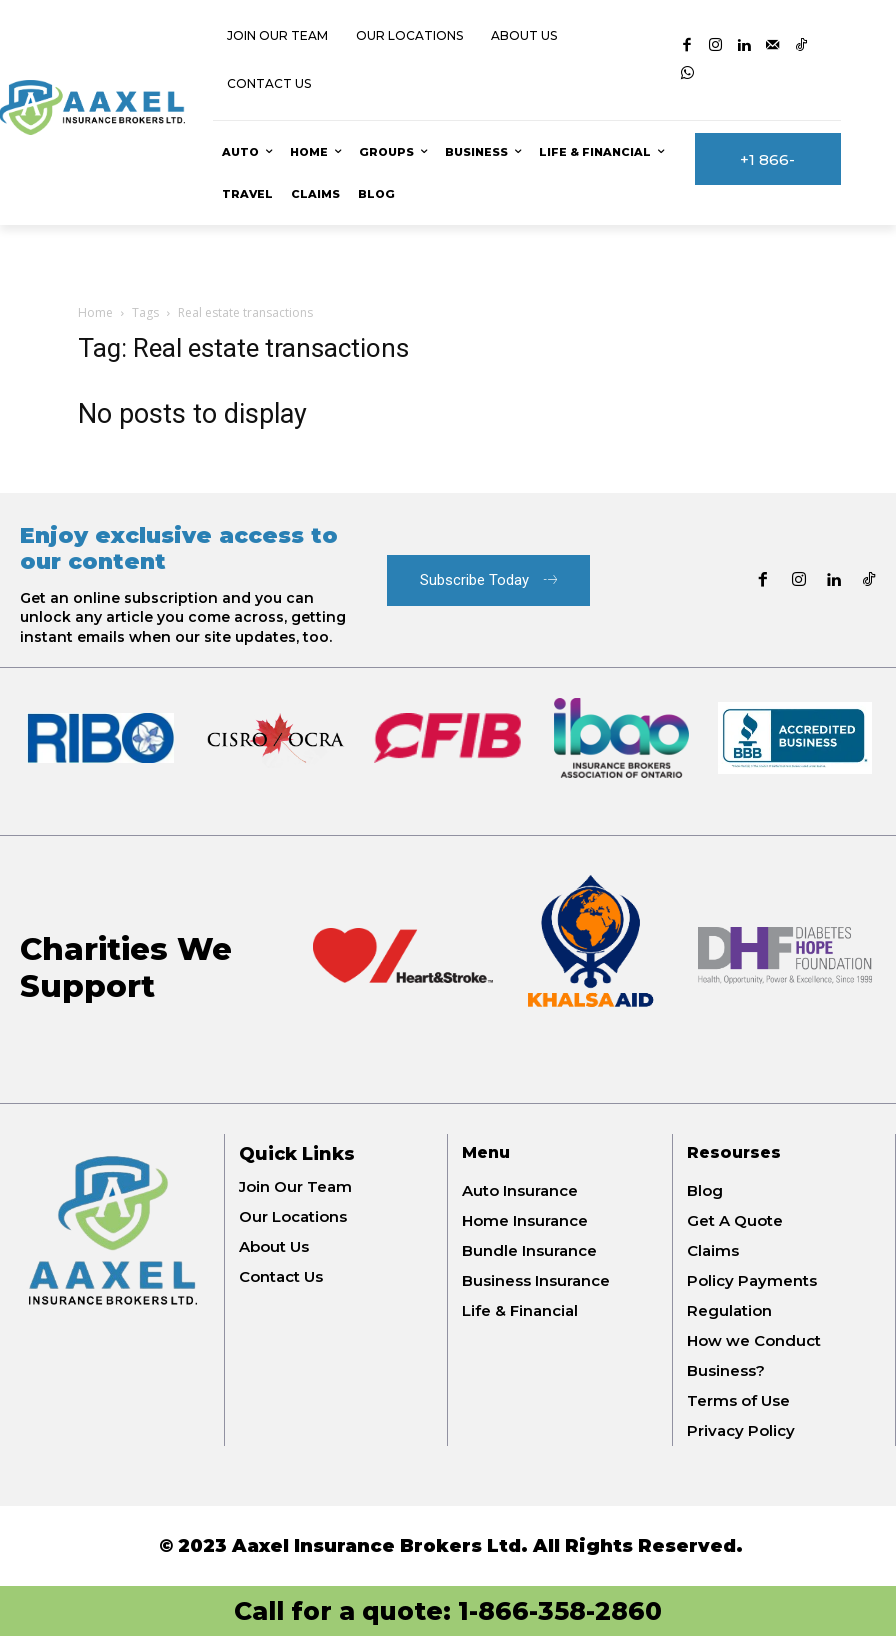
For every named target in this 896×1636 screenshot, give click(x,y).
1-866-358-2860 (560, 1611)
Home (95, 312)
